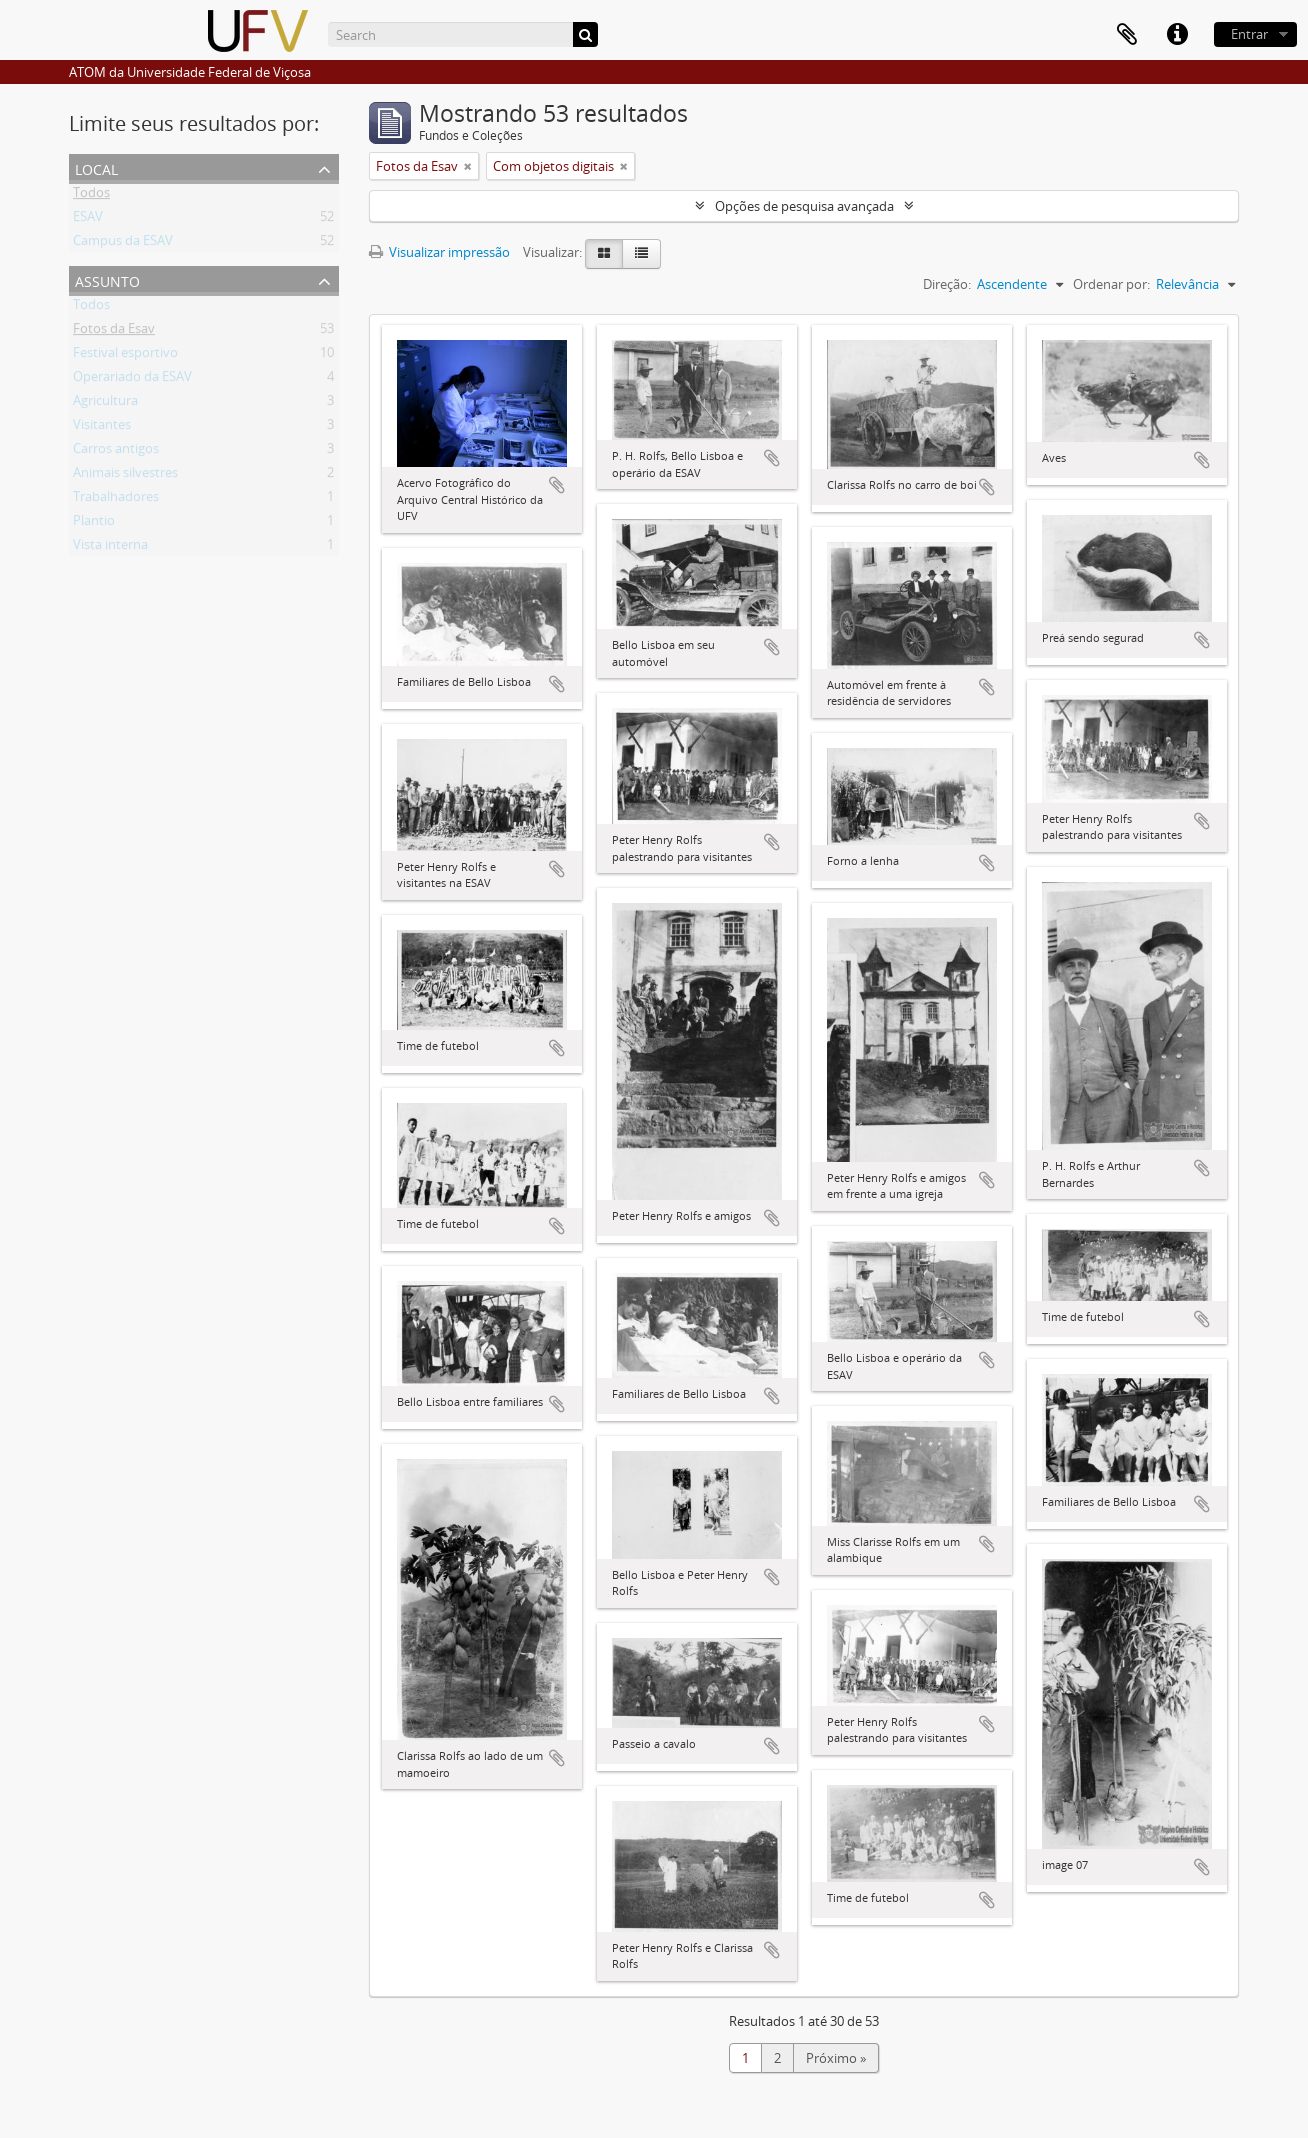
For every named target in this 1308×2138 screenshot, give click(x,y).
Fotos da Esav (114, 332)
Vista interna (110, 548)
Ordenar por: (1111, 284)
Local (96, 167)
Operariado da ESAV (132, 380)
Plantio (94, 524)
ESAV (88, 220)
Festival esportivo (125, 356)
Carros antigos (116, 452)
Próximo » (836, 2058)
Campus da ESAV (123, 244)
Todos (91, 196)
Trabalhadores (116, 500)
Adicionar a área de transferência (557, 485)
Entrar (1249, 34)
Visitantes (102, 428)
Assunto (107, 279)
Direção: (947, 284)
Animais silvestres (125, 476)
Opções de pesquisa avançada (804, 206)
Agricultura (105, 404)
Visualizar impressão (439, 252)
